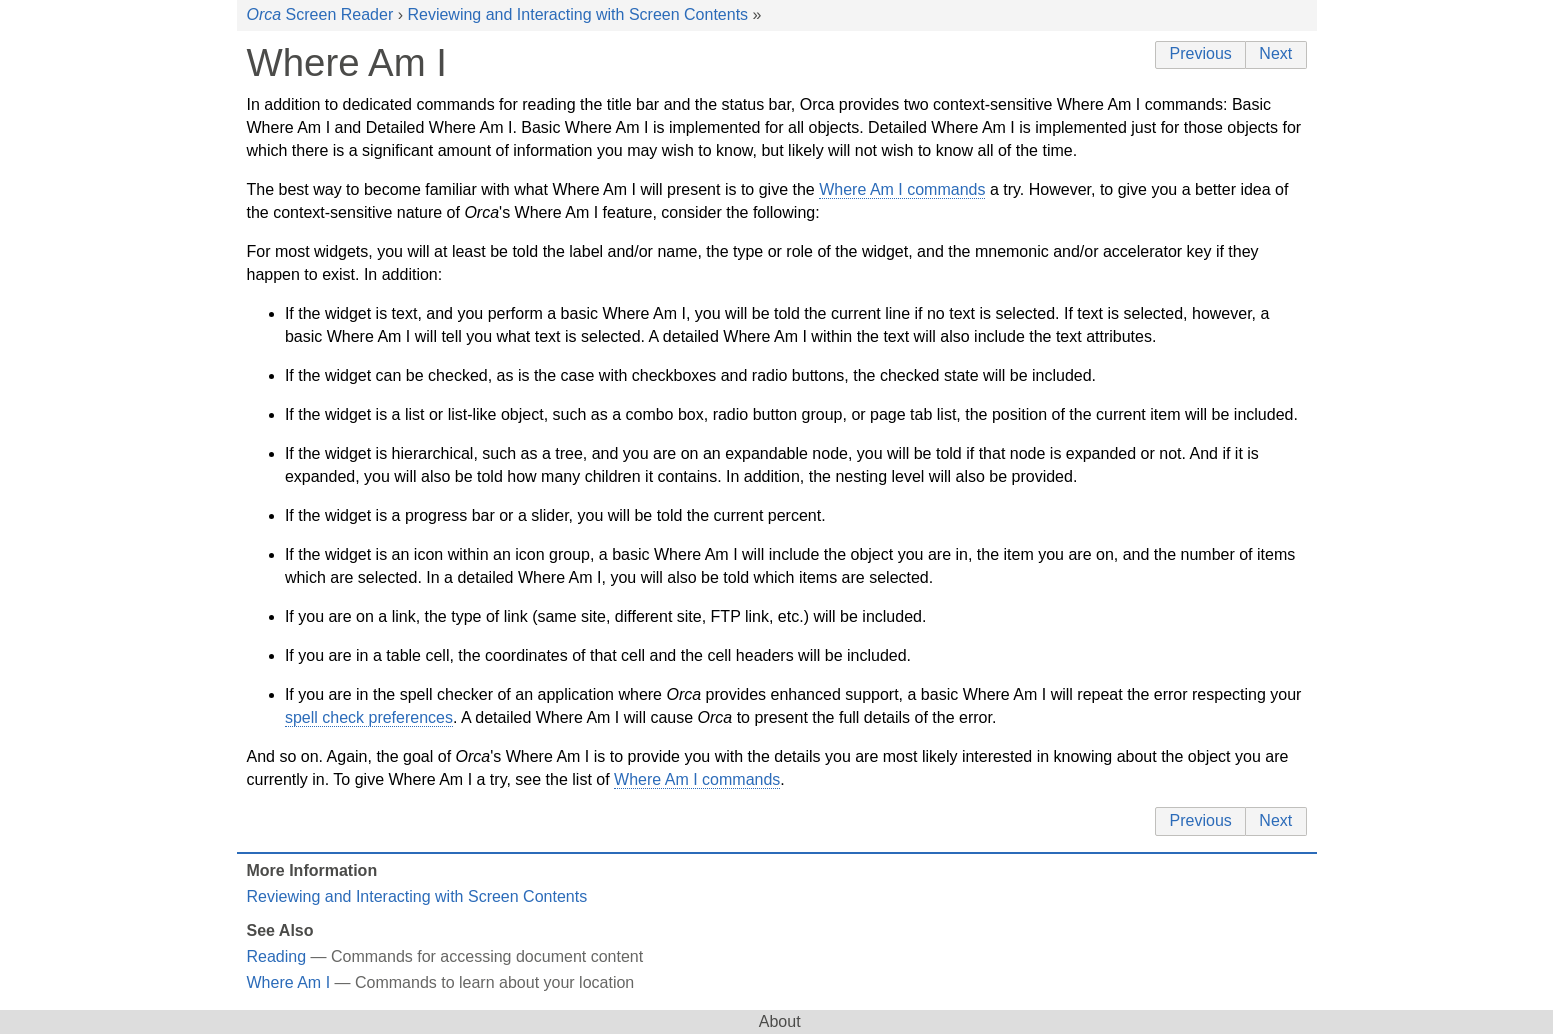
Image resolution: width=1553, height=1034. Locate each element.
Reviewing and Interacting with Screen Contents (577, 14)
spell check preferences (369, 717)
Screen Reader (320, 14)
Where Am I (289, 982)
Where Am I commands (902, 189)
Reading (277, 956)
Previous (1201, 53)
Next (1275, 53)
